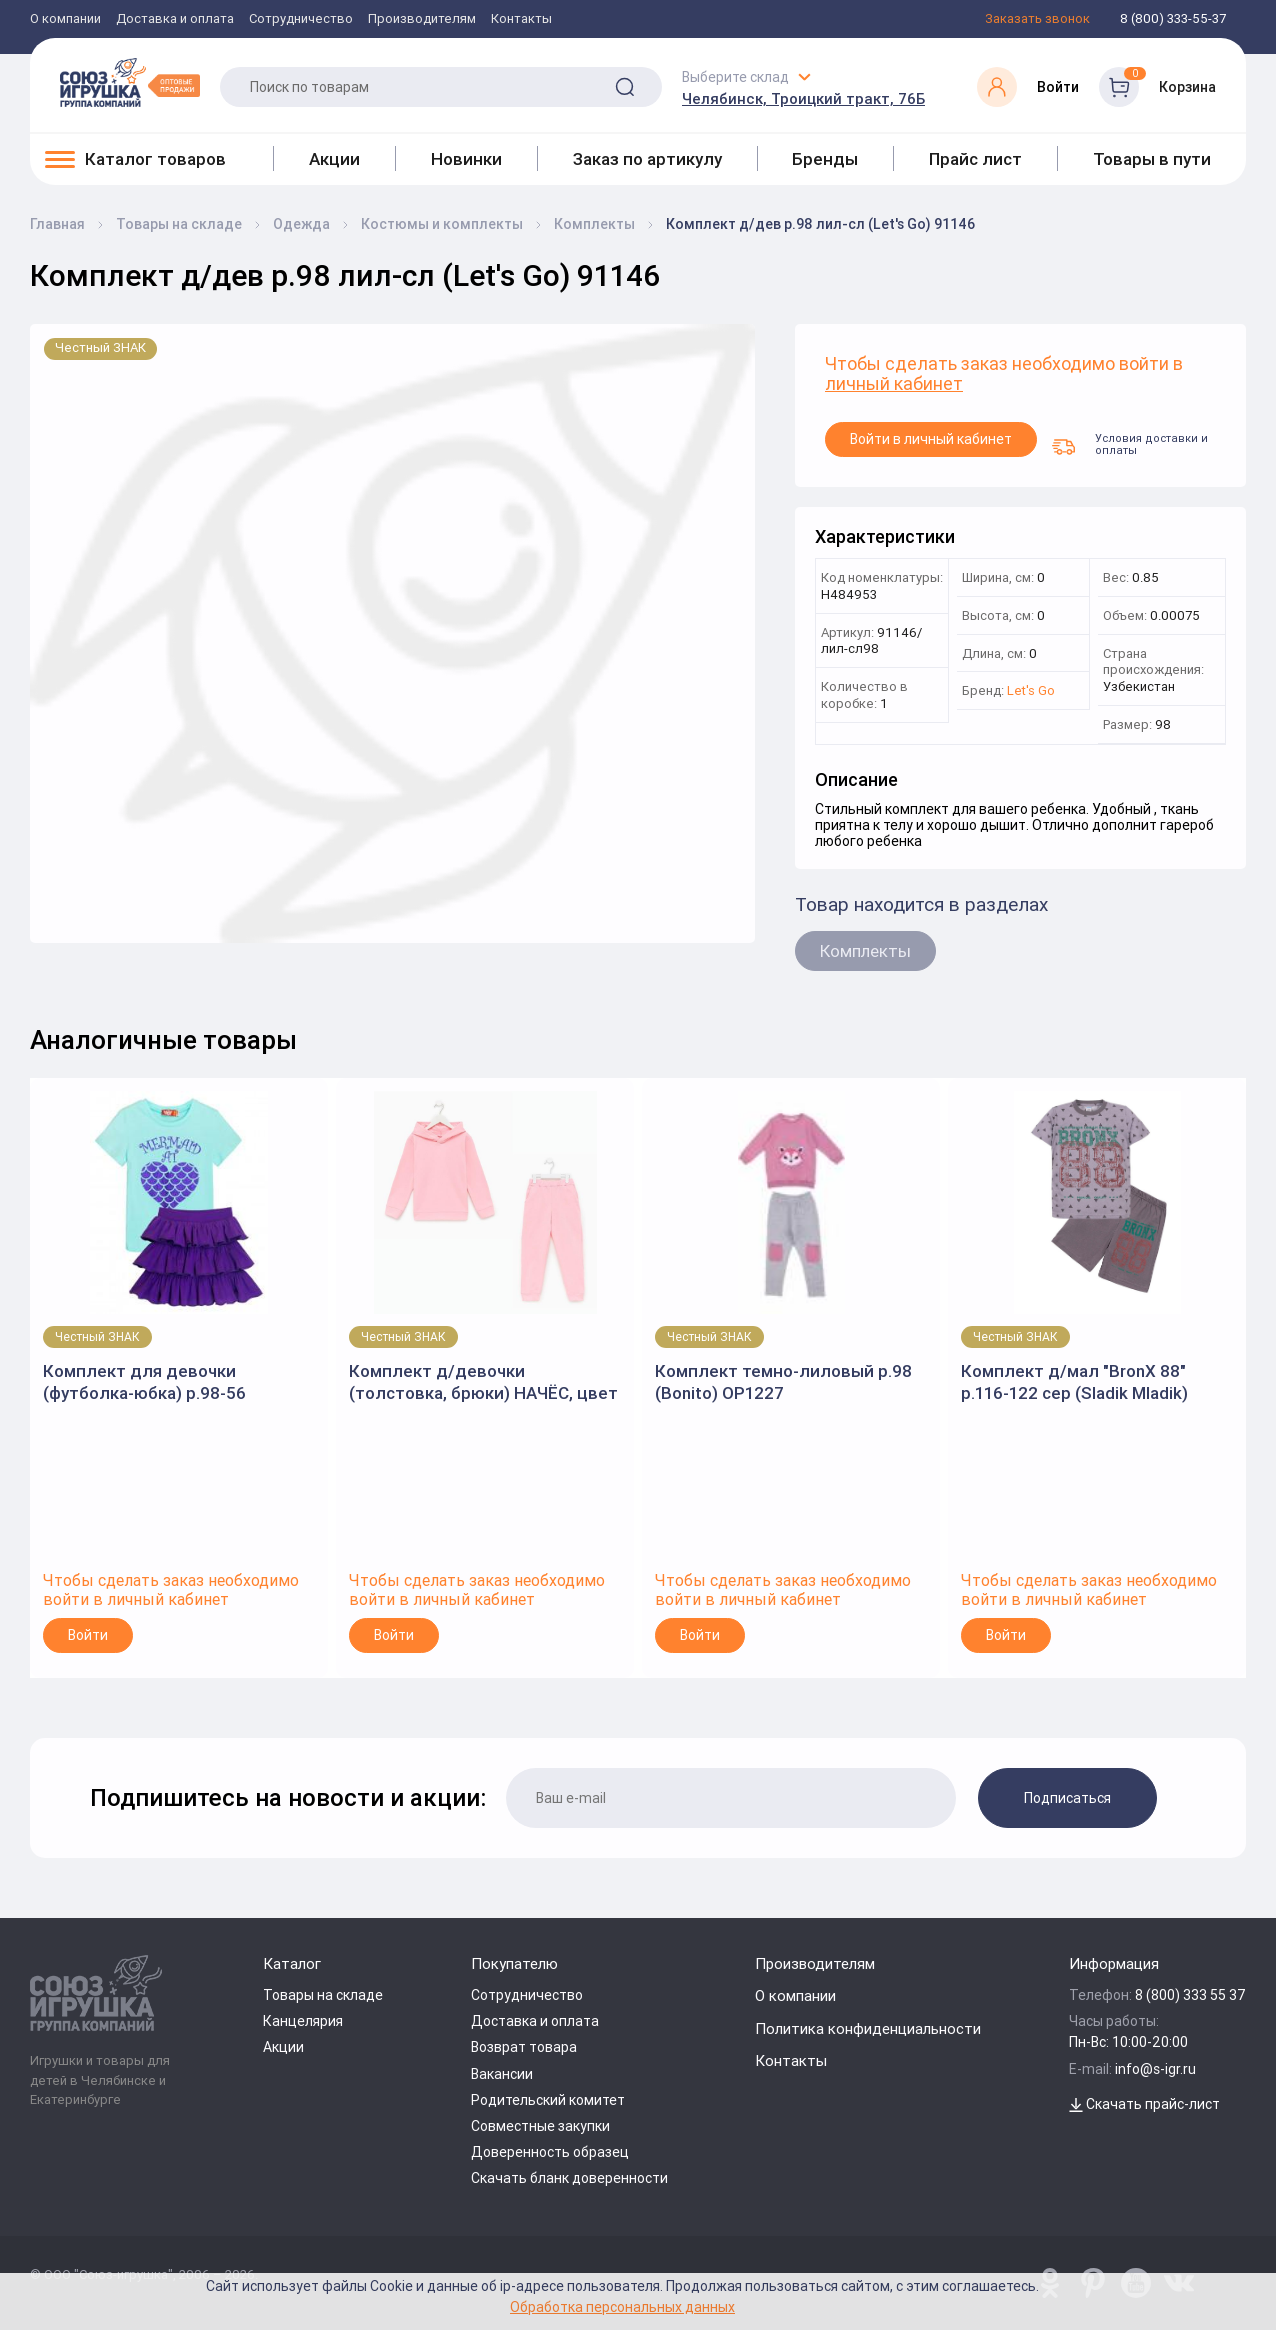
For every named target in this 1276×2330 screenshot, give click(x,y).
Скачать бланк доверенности (569, 2178)
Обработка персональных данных (622, 2306)
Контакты (521, 19)
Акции (334, 159)
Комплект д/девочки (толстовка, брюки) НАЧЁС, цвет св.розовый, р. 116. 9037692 (483, 1382)
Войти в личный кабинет (931, 439)
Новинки (466, 159)
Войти (88, 1635)
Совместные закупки (540, 2126)
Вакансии (502, 2074)
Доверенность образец (550, 2152)
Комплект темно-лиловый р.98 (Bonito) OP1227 (783, 1382)
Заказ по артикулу (647, 159)
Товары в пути (1152, 159)
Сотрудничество (301, 19)
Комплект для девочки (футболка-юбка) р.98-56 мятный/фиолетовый (144, 1382)
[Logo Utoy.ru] (130, 82)
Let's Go (1031, 691)
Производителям (422, 19)
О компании (65, 19)
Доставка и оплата (175, 19)
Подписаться (1067, 1798)
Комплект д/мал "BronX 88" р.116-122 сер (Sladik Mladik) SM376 (1074, 1382)
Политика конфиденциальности (868, 2028)
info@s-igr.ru (1155, 2069)
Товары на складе (323, 1995)
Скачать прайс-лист (1144, 2104)
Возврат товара (524, 2047)
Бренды (825, 159)
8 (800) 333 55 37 (1190, 1995)
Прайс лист (975, 159)
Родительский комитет (548, 2100)
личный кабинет (894, 384)
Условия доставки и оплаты (1130, 444)
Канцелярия (303, 2021)
